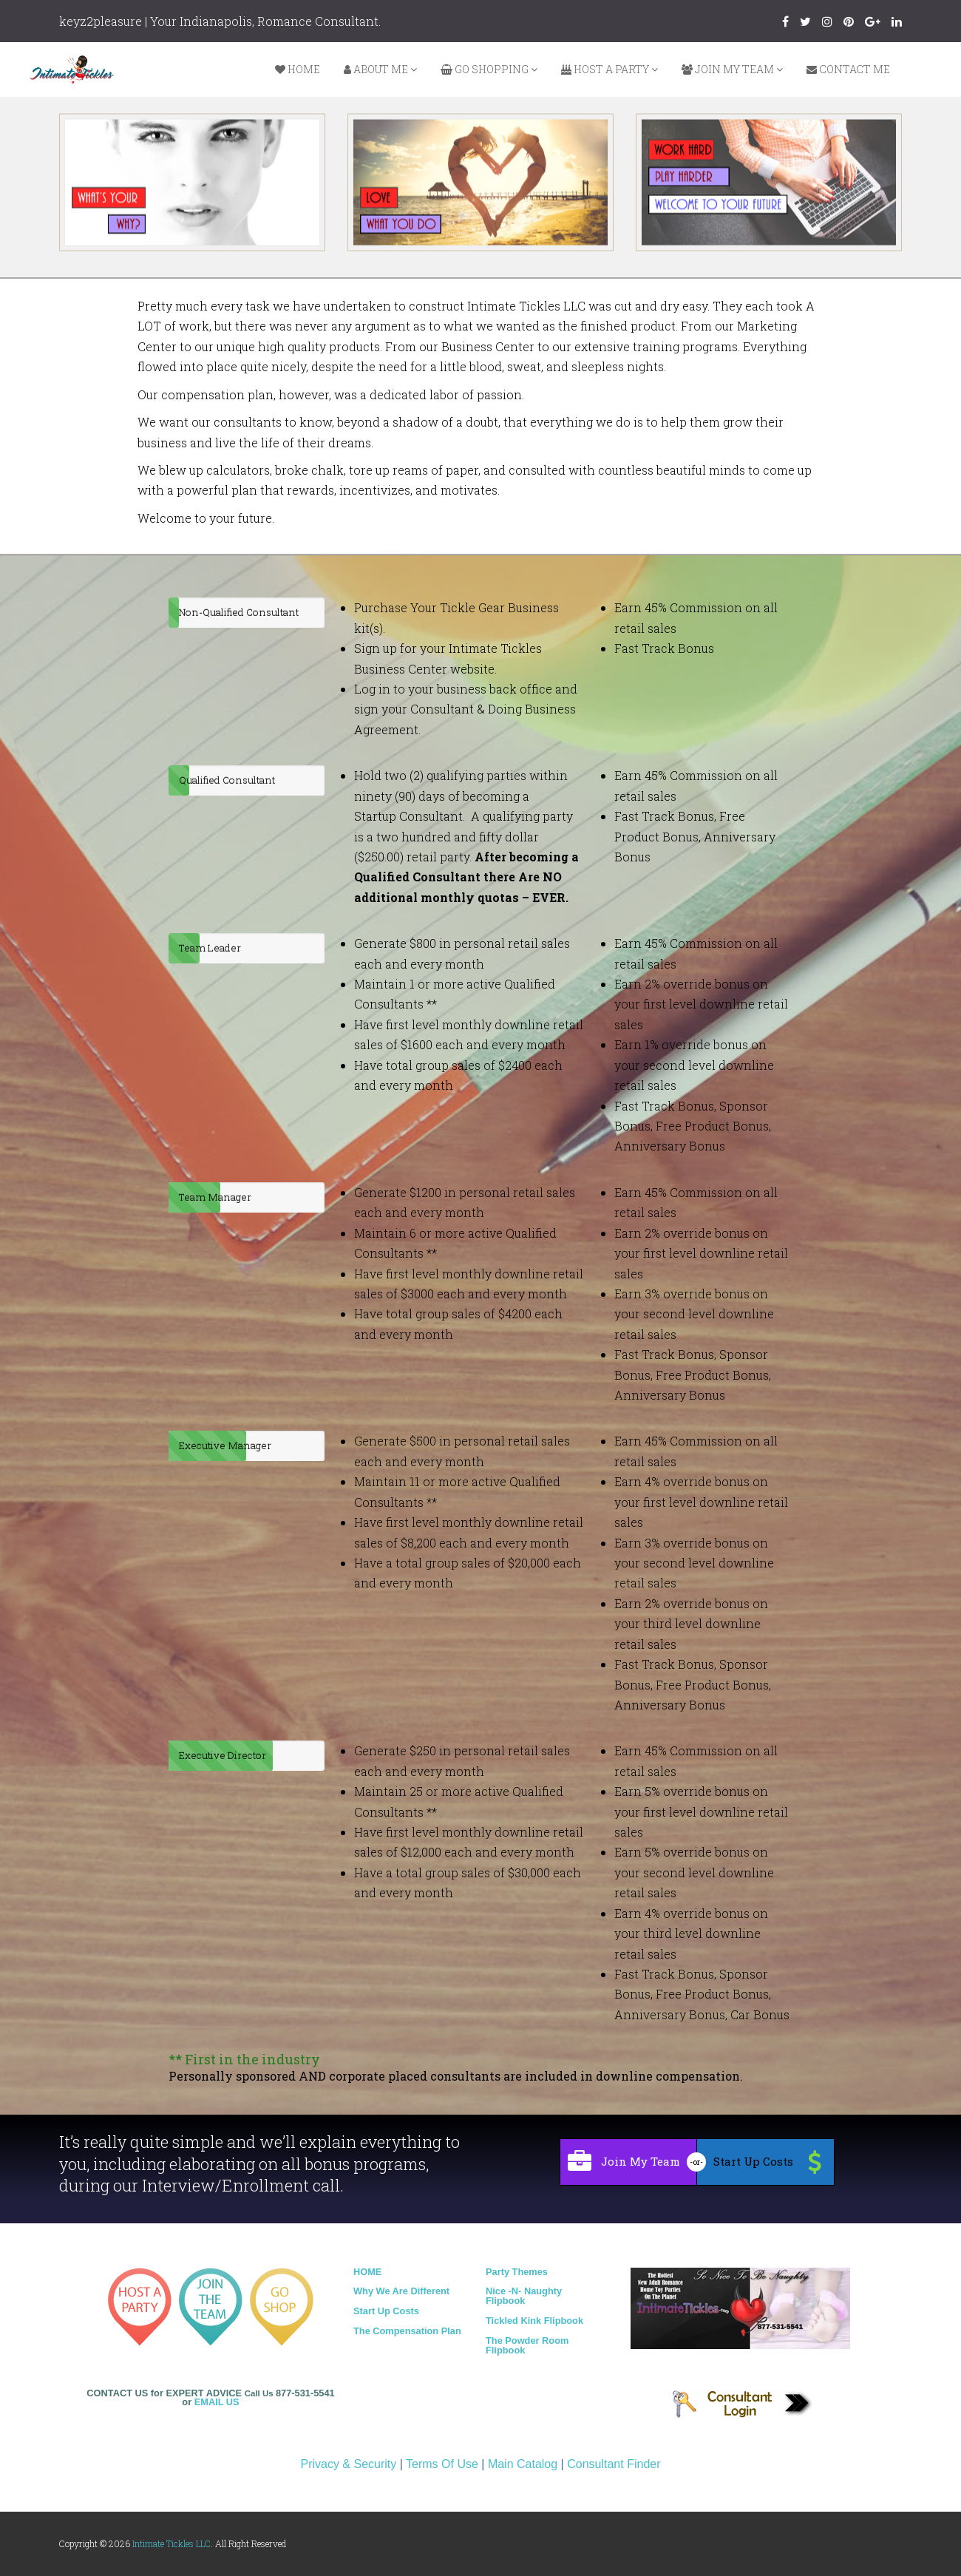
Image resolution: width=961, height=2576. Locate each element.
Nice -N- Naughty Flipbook (524, 2295)
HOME (367, 2271)
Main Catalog (522, 2464)
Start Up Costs (386, 2310)
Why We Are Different (401, 2291)
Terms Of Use (442, 2464)
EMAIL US (217, 2401)
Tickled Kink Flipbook (534, 2320)
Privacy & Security (348, 2464)
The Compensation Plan (407, 2330)
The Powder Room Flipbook (527, 2345)
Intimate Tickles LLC (171, 2543)
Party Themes (517, 2271)
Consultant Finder (613, 2464)
